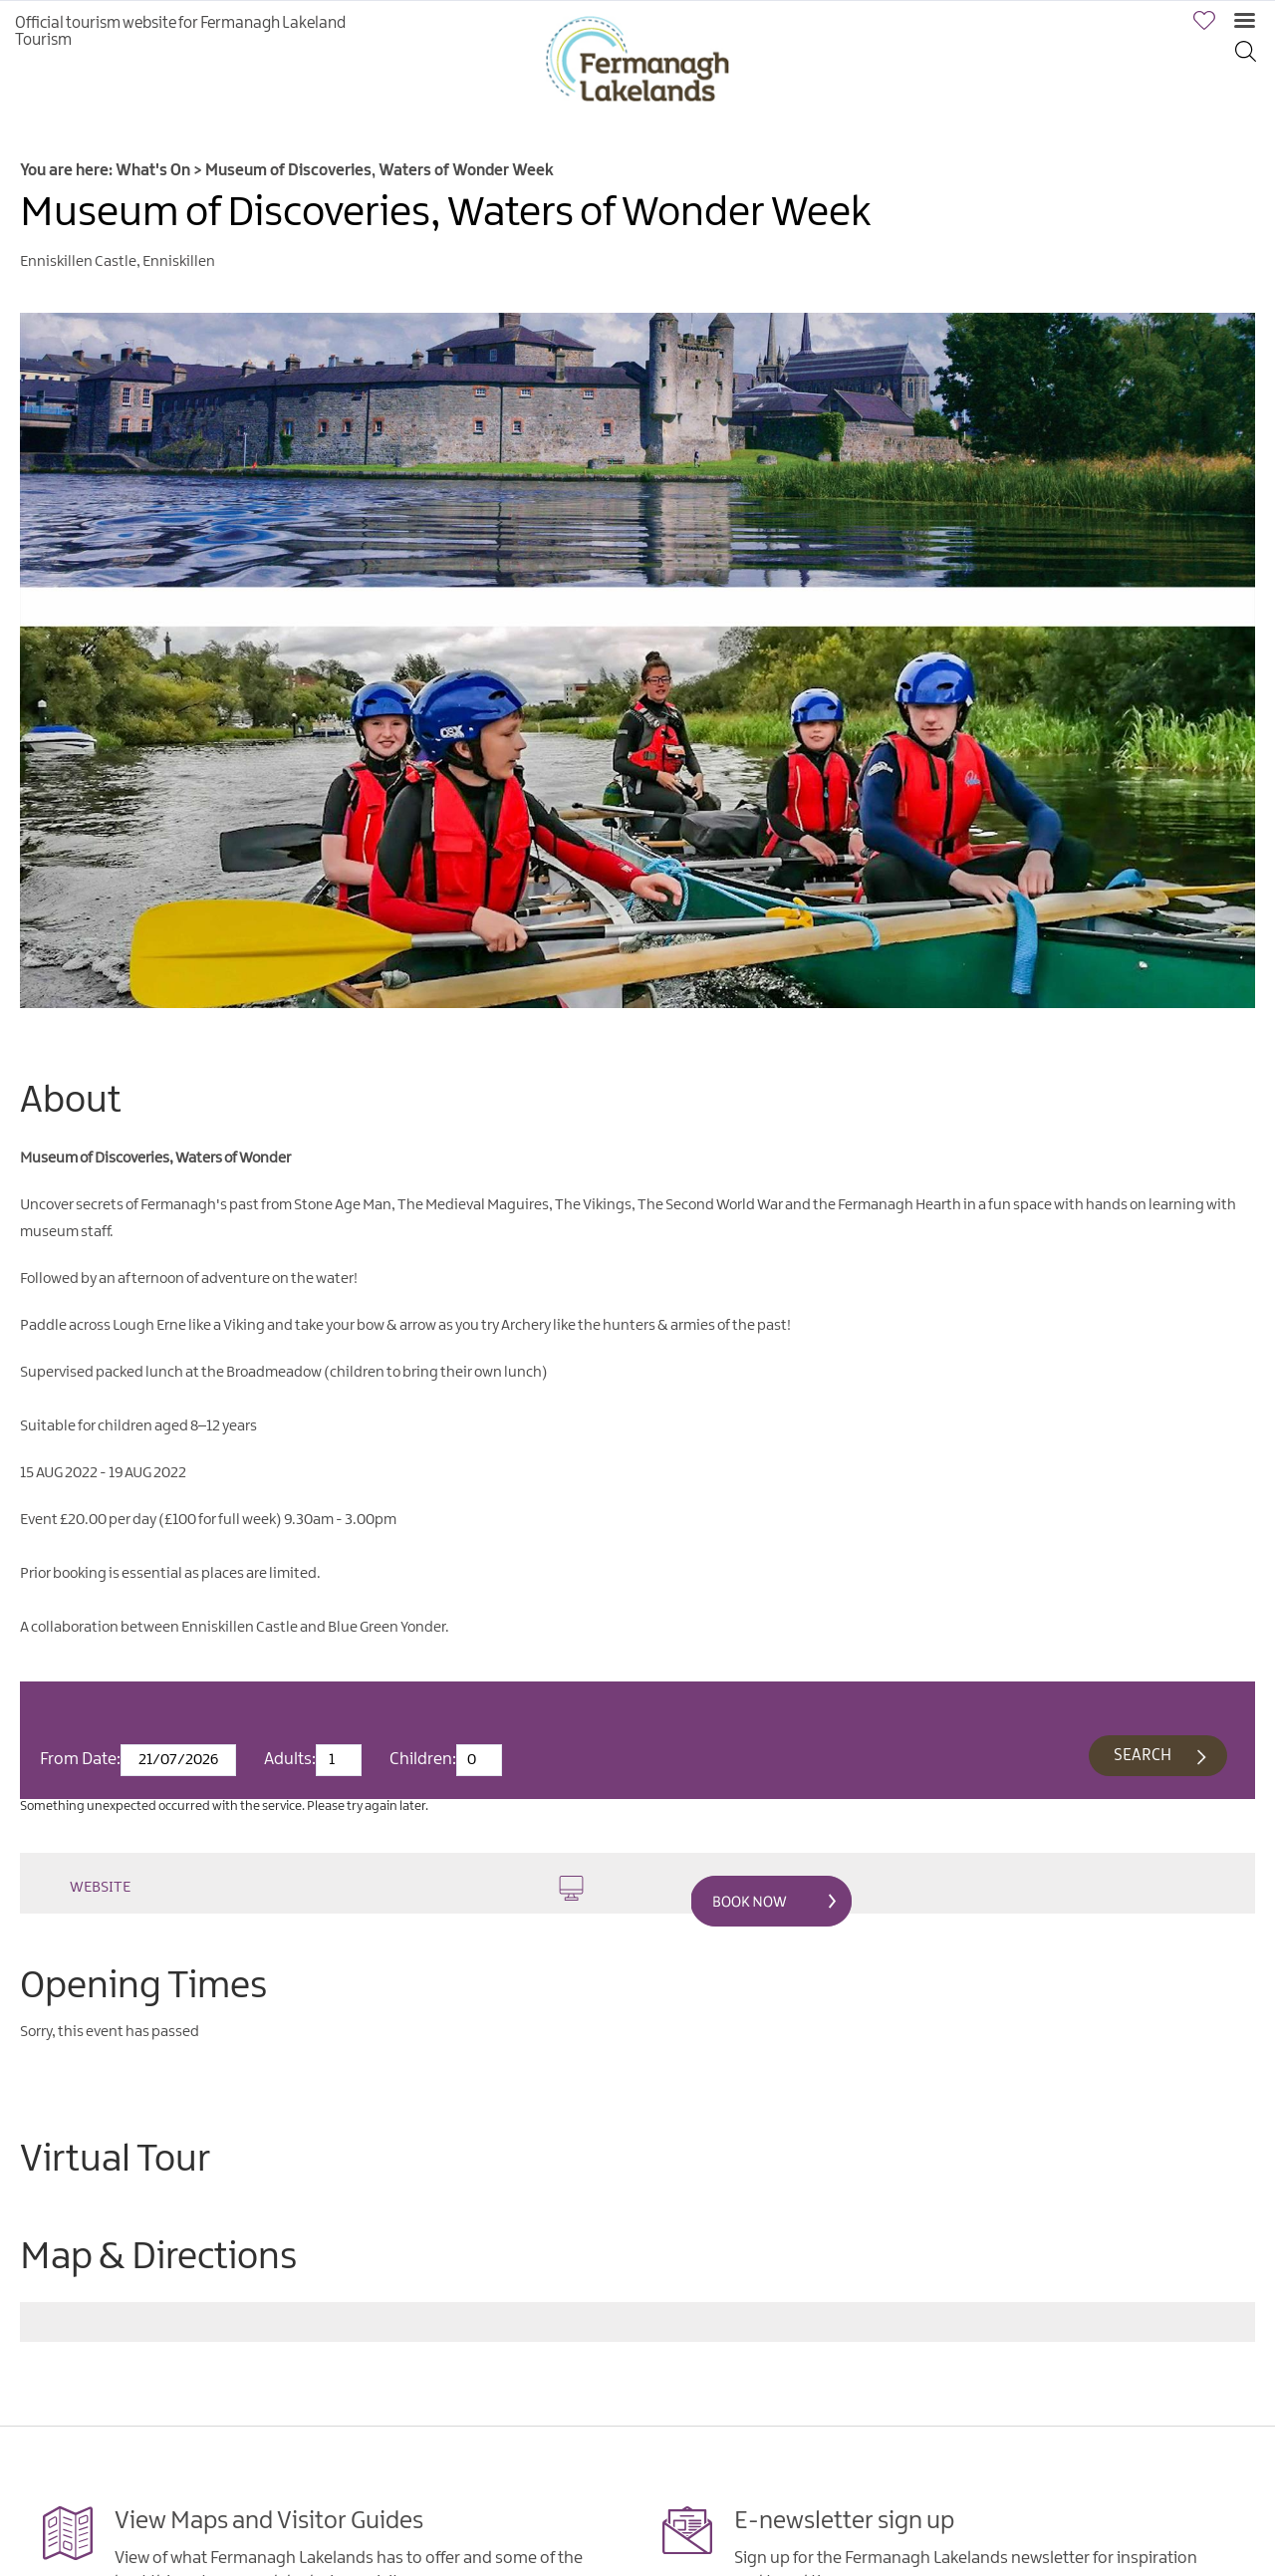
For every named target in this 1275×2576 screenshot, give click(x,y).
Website (327, 1888)
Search (1142, 1755)
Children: (422, 1759)
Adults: (290, 1759)
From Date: (80, 1759)
